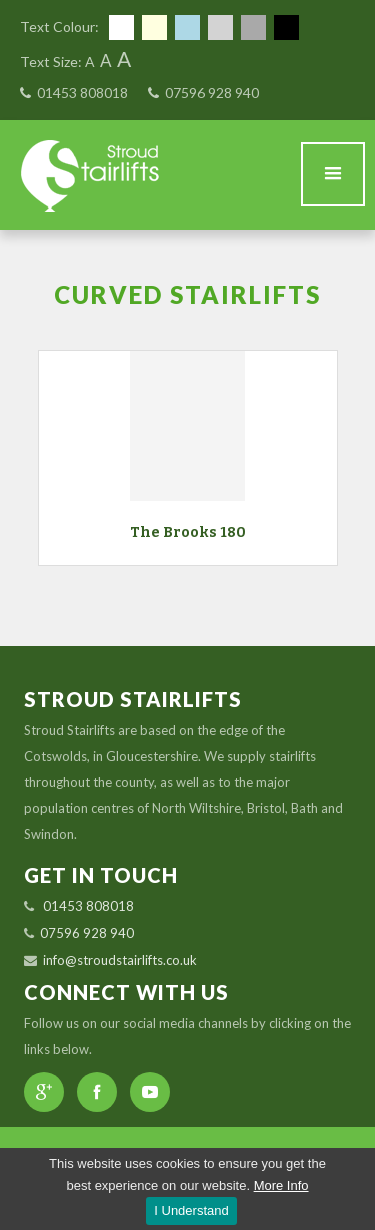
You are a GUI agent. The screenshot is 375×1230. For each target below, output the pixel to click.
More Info (281, 1185)
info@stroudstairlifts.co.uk (120, 960)
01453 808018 (82, 92)
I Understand (191, 1210)
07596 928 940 (212, 92)
